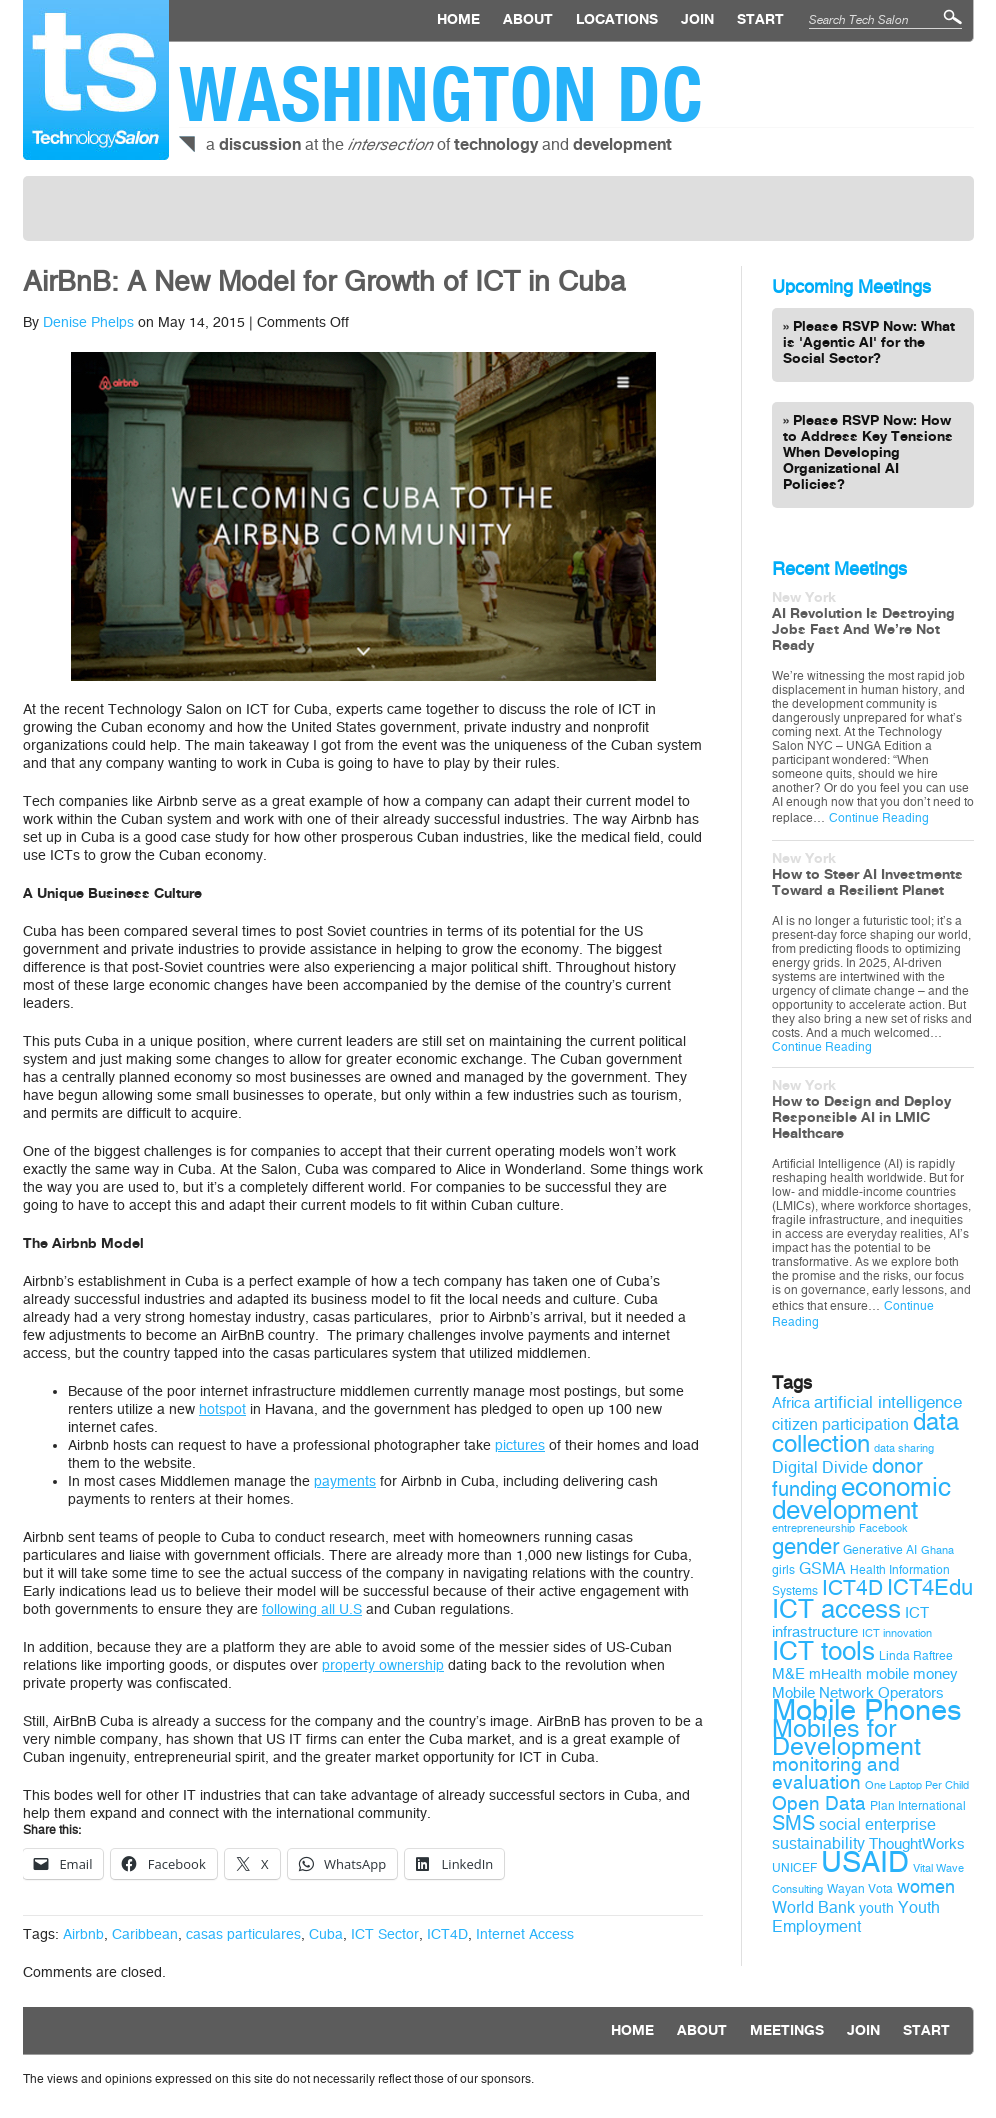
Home (458, 20)
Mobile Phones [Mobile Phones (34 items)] (867, 1710)
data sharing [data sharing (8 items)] (904, 1448)
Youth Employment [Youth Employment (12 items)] (856, 1917)
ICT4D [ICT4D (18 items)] (852, 1588)
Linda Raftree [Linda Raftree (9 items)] (916, 1656)
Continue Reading (879, 818)
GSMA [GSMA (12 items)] (822, 1568)
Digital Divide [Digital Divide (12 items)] (820, 1467)
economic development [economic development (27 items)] (861, 1498)
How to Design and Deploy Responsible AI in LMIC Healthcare (861, 1118)
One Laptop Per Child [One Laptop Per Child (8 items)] (917, 1785)
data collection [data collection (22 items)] (865, 1433)
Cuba (326, 1934)
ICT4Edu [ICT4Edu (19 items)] (930, 1588)
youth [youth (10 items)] (876, 1908)
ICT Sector (385, 1934)
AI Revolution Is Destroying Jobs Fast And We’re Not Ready (863, 630)
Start (760, 20)
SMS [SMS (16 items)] (793, 1823)
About (528, 20)
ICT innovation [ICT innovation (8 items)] (897, 1633)
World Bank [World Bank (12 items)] (813, 1907)
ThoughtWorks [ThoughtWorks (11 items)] (917, 1844)
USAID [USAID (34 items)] (865, 1862)
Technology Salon (96, 80)
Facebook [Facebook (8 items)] (883, 1528)
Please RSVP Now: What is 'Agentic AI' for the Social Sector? (869, 343)
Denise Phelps (88, 322)
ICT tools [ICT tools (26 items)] (823, 1651)
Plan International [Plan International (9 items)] (918, 1806)
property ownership (383, 1665)
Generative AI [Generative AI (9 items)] (880, 1550)
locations (617, 20)
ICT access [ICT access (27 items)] (836, 1609)
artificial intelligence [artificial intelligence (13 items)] (888, 1402)
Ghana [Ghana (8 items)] (937, 1550)
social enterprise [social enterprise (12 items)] (877, 1824)
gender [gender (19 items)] (805, 1547)
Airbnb (83, 1934)
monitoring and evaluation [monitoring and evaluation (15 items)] (836, 1774)
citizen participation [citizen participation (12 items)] (840, 1424)
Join (697, 20)
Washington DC (441, 94)
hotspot (222, 1409)
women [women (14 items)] (926, 1887)
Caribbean (145, 1934)
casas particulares (243, 1934)
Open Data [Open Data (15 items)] (819, 1804)
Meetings (787, 2031)
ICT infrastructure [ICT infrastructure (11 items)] (850, 1622)
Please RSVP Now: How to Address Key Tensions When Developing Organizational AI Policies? (868, 453)
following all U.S (312, 1609)
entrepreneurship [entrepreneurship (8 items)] (813, 1528)
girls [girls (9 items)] (783, 1570)
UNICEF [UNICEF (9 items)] (794, 1868)
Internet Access (525, 1934)
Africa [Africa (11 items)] (791, 1403)
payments (345, 1481)
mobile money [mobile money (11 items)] (912, 1674)
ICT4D (447, 1934)
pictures (520, 1445)
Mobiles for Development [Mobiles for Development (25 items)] (846, 1738)
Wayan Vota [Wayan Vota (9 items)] (860, 1889)
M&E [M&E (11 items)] (788, 1674)
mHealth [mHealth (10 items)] (835, 1674)
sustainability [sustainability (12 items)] (818, 1843)
